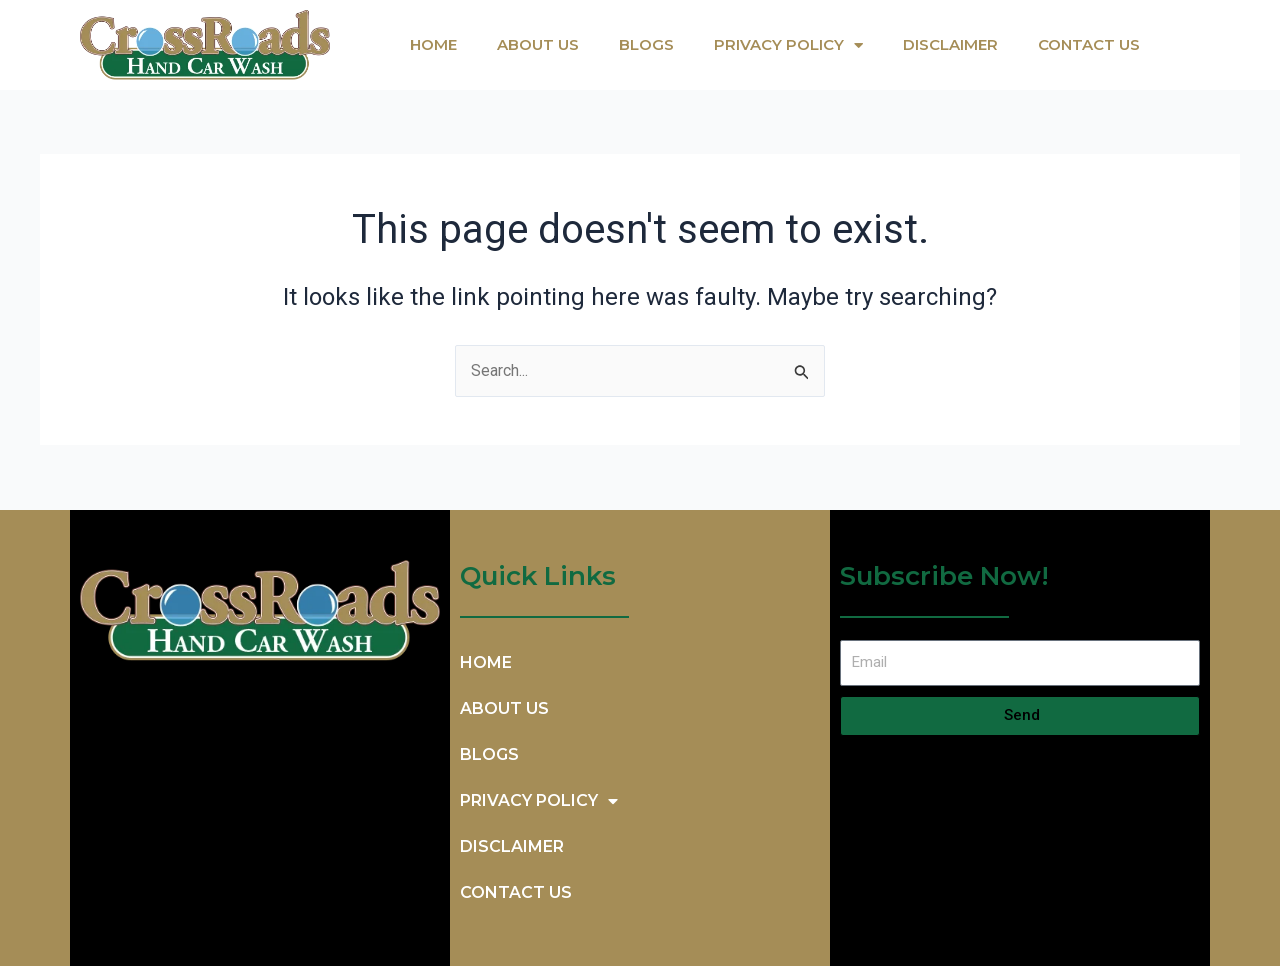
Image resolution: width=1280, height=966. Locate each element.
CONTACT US (1089, 44)
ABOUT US (538, 44)
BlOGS (646, 44)
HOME (433, 44)
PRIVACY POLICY (788, 45)
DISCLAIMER (950, 44)
